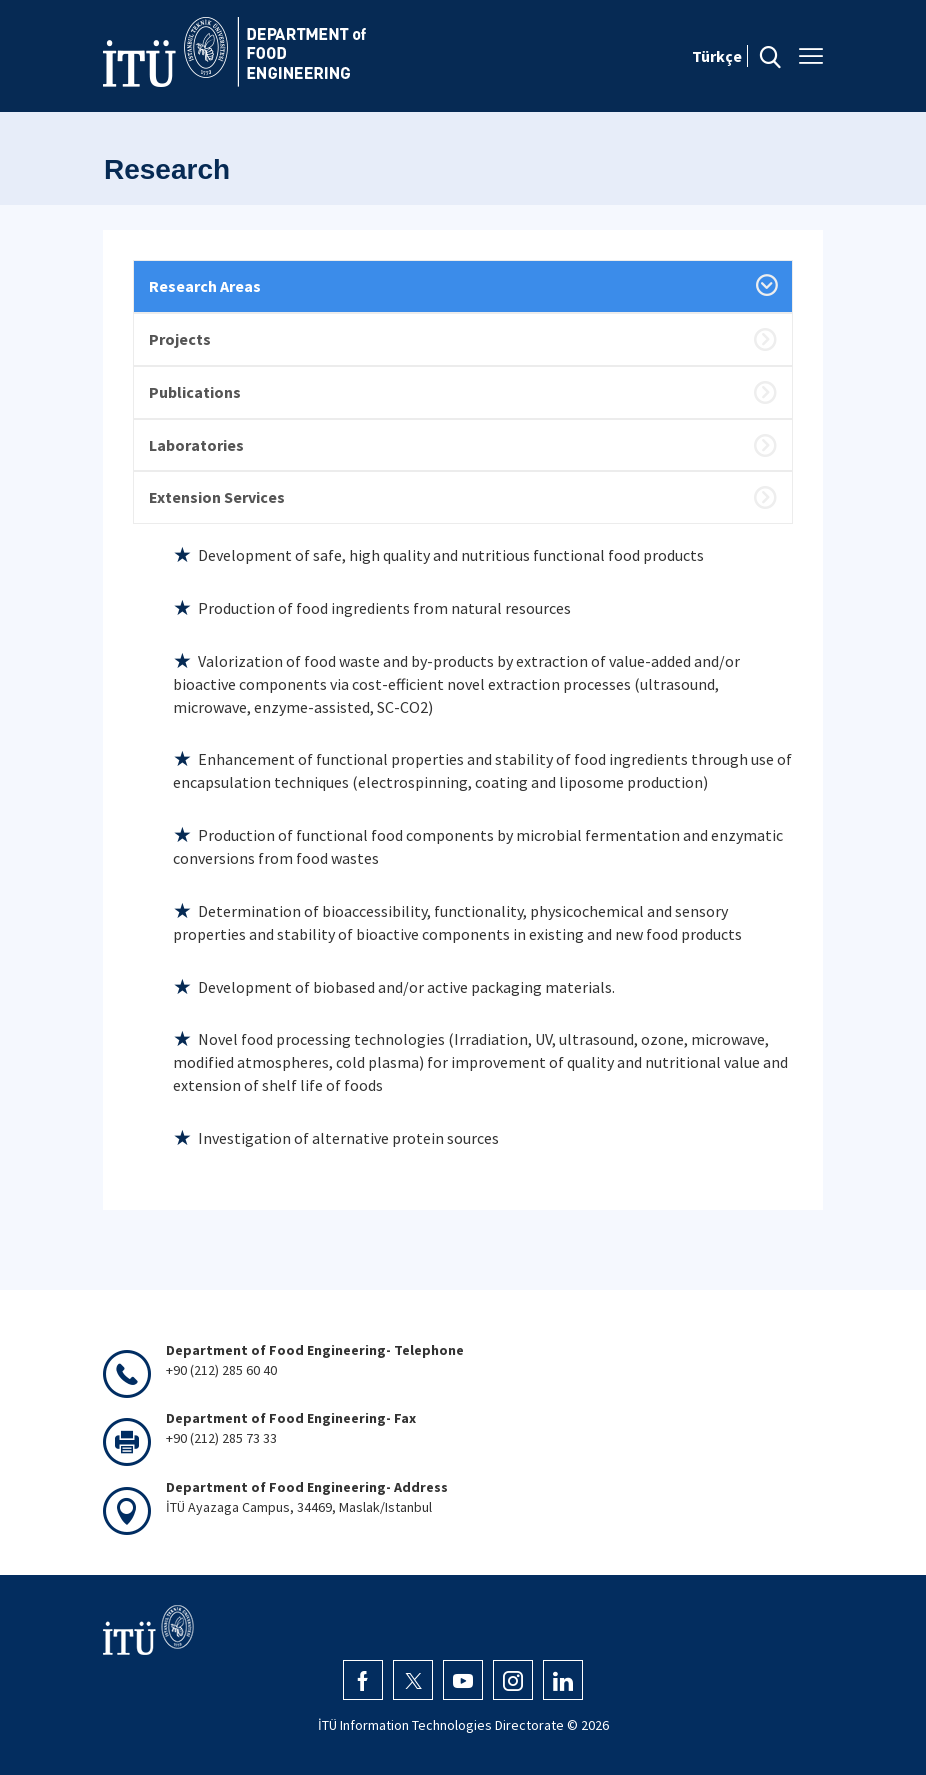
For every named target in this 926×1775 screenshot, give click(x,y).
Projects (180, 339)
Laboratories (196, 445)
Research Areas (205, 286)
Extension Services (217, 497)
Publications (195, 392)
